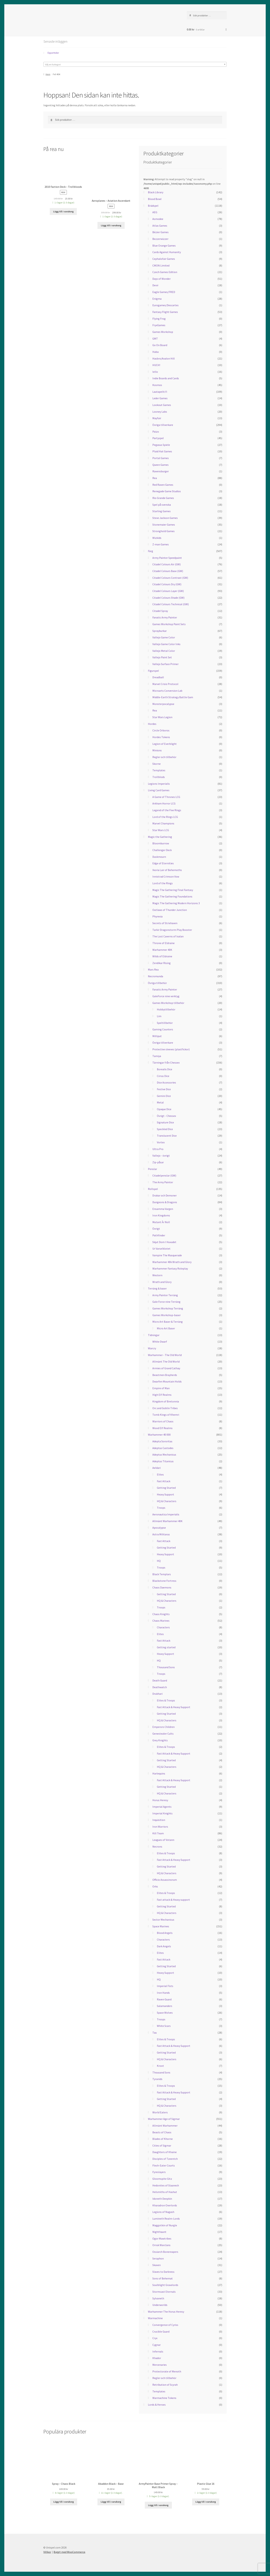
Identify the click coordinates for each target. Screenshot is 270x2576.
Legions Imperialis (159, 783)
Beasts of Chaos (161, 2132)
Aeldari (156, 1467)
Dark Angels (164, 1946)
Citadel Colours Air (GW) (166, 564)
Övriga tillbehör (157, 983)
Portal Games (160, 458)
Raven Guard (164, 1999)
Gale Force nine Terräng (166, 1301)
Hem (48, 74)
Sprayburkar (159, 631)
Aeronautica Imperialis (165, 1514)
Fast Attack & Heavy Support (173, 1707)
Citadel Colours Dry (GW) (166, 584)
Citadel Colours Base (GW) (167, 571)
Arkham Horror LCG (163, 803)
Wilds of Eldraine (162, 956)
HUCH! (156, 365)
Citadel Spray (160, 611)
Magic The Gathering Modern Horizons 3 (176, 903)
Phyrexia (157, 916)
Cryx (154, 2338)
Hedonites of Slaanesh (165, 2185)
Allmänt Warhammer (165, 2125)
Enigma (157, 298)
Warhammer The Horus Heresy (166, 2311)
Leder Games (160, 398)
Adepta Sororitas (162, 1441)
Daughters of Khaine (164, 2152)
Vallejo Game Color (163, 637)
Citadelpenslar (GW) (164, 1175)
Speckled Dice (165, 1129)
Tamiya (156, 1056)
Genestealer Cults (163, 1733)
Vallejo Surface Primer (165, 664)
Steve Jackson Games (165, 518)
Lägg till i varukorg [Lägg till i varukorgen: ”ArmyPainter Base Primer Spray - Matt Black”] (158, 2505)
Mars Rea (153, 969)
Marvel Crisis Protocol (165, 684)
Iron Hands (163, 1992)
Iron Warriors (160, 1826)
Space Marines (160, 1926)
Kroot (160, 2065)
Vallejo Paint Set (162, 657)
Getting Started (166, 1487)
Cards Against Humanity (166, 252)
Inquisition (158, 1820)
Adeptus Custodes (162, 1448)
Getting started (166, 1647)
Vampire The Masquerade (167, 1255)
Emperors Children (163, 1727)
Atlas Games (159, 225)
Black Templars (161, 1574)
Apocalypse (159, 1527)
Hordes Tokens (161, 737)
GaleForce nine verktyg (165, 996)
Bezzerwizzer (160, 239)
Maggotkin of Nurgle (164, 2225)
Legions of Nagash (163, 2212)
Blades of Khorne (162, 2139)
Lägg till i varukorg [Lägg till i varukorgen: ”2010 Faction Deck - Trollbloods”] (63, 211)
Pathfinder (158, 1235)
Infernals (157, 2351)
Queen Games (160, 464)
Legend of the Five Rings (166, 810)
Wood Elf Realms (162, 1428)
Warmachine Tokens (164, 2398)
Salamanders (164, 2006)
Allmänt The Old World (166, 1361)
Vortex (161, 1142)
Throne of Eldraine (163, 943)
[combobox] (135, 64)
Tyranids (157, 2079)
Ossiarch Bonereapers (165, 2251)
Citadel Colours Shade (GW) (168, 597)
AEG (154, 212)
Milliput (157, 1036)
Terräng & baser (157, 1288)
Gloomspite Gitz (162, 2178)
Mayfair (156, 418)
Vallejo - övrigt (161, 1155)
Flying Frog (159, 318)
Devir (155, 285)
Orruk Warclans (161, 2245)
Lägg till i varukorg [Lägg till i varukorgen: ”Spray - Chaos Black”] (63, 2501)
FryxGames (158, 325)
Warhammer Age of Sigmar (164, 2119)
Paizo (155, 431)
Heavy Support (165, 1494)
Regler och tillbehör (164, 757)
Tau (154, 2032)
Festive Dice (164, 1089)
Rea (154, 478)
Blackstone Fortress (164, 1580)
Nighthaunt (159, 2232)
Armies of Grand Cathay (166, 1368)
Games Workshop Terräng (167, 1308)
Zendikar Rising (161, 963)
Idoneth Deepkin (162, 2198)
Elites (160, 1474)
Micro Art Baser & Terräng (167, 1321)
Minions (157, 750)
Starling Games (161, 511)
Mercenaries (159, 2364)
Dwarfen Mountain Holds (167, 1381)
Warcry (152, 1348)
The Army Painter (162, 1182)
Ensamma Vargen (162, 1209)
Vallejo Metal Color (163, 650)
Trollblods (158, 777)
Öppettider (53, 52)
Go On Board (159, 345)
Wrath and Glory (162, 1282)
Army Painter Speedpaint (167, 557)
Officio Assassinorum (164, 1879)
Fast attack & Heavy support (173, 1899)
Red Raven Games (162, 484)
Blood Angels (165, 1933)
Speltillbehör (165, 1023)
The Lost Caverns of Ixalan (168, 936)
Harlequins (158, 1773)
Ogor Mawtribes (161, 2238)
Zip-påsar (158, 1162)
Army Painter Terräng (165, 1295)
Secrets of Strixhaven (164, 923)
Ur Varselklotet (161, 1248)
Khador (156, 2358)
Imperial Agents (162, 1806)
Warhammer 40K (162, 949)
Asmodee (157, 219)
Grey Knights (160, 1740)
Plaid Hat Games (162, 451)
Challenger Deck (162, 850)
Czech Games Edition (164, 272)
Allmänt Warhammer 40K (167, 1521)
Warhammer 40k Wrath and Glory (171, 1262)
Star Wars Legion (162, 717)
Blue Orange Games (164, 245)
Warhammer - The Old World (165, 1355)
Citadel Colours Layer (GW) (168, 591)
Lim (159, 1016)
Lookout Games (161, 405)
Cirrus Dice (163, 1076)
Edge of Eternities (163, 863)
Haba (155, 351)
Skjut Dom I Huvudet (164, 1242)
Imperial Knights (162, 1813)
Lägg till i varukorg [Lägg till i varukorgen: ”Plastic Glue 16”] (205, 2501)
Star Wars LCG (160, 830)
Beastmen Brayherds (164, 1375)
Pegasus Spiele (161, 444)
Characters (163, 1627)
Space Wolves (165, 2012)
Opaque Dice (164, 1109)
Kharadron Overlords (164, 2205)
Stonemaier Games (163, 524)
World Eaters (160, 2112)
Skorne (156, 763)
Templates (158, 770)
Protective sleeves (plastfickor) (171, 1049)
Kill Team (158, 1833)
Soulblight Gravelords (165, 2285)
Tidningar (153, 1335)
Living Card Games (158, 790)
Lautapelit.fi (159, 391)
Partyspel (158, 438)
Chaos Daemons (161, 1587)
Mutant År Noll (161, 1222)
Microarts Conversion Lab (167, 690)
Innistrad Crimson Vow (165, 876)
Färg (150, 551)
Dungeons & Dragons (164, 1202)
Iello (155, 371)
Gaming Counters (162, 1029)
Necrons (157, 1846)
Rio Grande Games (163, 498)
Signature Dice (165, 1122)
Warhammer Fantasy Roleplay (170, 1268)
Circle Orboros (160, 730)
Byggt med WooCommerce (69, 2552)
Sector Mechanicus (163, 1919)
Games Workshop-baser (166, 1315)
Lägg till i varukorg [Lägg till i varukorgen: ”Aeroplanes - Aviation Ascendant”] (111, 225)
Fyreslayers (159, 2172)
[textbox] (135, 64)
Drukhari (157, 1693)
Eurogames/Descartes (165, 305)
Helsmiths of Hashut (164, 2192)
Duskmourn (159, 856)
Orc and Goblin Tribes (165, 1408)
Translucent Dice (167, 1135)
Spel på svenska (161, 504)
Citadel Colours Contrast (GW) (170, 577)
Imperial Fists (165, 1986)
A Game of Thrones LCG (166, 797)
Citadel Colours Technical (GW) (170, 604)
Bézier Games (160, 232)
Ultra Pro (157, 1149)
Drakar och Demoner (164, 1195)
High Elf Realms (162, 1394)
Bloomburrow (160, 843)
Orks (155, 1886)
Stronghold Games (163, 531)
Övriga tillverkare (162, 425)
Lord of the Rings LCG (165, 817)
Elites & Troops (166, 1700)
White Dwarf (159, 1341)
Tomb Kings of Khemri (165, 1414)
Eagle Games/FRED (163, 292)
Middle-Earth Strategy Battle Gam (172, 697)
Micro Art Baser (166, 1328)
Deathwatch (159, 1687)
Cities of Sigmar (161, 2145)
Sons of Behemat (162, 2278)
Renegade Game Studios (166, 491)
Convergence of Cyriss (165, 2325)
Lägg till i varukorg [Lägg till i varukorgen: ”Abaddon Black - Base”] (111, 2501)
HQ (159, 1560)
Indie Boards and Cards (165, 378)
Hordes (152, 724)
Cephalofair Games (163, 258)
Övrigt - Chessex (166, 1116)
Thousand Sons (166, 1667)
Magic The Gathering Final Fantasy (172, 890)
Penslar (152, 1169)
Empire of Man (161, 1388)
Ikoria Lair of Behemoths (167, 870)
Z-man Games (160, 544)
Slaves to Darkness (163, 2271)
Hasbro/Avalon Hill (163, 358)
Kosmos (157, 385)
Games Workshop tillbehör (168, 1003)
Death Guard (159, 1680)
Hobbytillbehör (166, 1009)
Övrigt (156, 1228)
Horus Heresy (160, 1800)
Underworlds (159, 2305)
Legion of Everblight (164, 743)
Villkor (47, 2552)
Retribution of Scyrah (165, 2384)
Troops (161, 1507)
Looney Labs (159, 411)
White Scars (164, 2026)
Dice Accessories (166, 1082)
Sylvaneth (158, 2298)
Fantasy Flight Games (165, 312)
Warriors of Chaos (162, 1421)
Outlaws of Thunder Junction (169, 910)
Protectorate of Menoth (166, 2371)
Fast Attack (163, 1481)
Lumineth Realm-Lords (166, 2218)
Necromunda (155, 976)
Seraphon (158, 2258)
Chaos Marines (160, 1620)
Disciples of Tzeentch (165, 2158)
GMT (155, 338)
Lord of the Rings (162, 883)
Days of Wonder (161, 278)
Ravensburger (160, 471)
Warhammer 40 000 (159, 1434)
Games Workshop (162, 332)
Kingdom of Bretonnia (165, 1401)
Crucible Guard (160, 2331)
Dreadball (158, 677)
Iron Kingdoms (161, 1215)
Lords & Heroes (157, 2404)
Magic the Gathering (160, 836)
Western (157, 1275)
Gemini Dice (164, 1096)
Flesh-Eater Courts (163, 2165)
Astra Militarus (161, 1534)
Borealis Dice (164, 1069)
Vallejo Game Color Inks (166, 644)
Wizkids (156, 538)
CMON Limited (160, 265)
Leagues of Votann (163, 1840)
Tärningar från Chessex (166, 1062)
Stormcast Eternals (164, 2291)
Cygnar (156, 2344)
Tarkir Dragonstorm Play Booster (172, 930)
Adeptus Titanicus (163, 1461)
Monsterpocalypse (163, 704)
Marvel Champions (163, 823)
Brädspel (153, 205)
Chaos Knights (161, 1614)
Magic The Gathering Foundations (172, 896)
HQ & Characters (166, 1501)
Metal (160, 1102)
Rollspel (153, 1189)
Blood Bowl (155, 199)
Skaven (156, 2265)
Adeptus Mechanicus (164, 1454)
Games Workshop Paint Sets (169, 624)
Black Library (155, 192)
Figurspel (153, 670)
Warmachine (155, 2318)
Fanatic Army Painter (164, 617)
